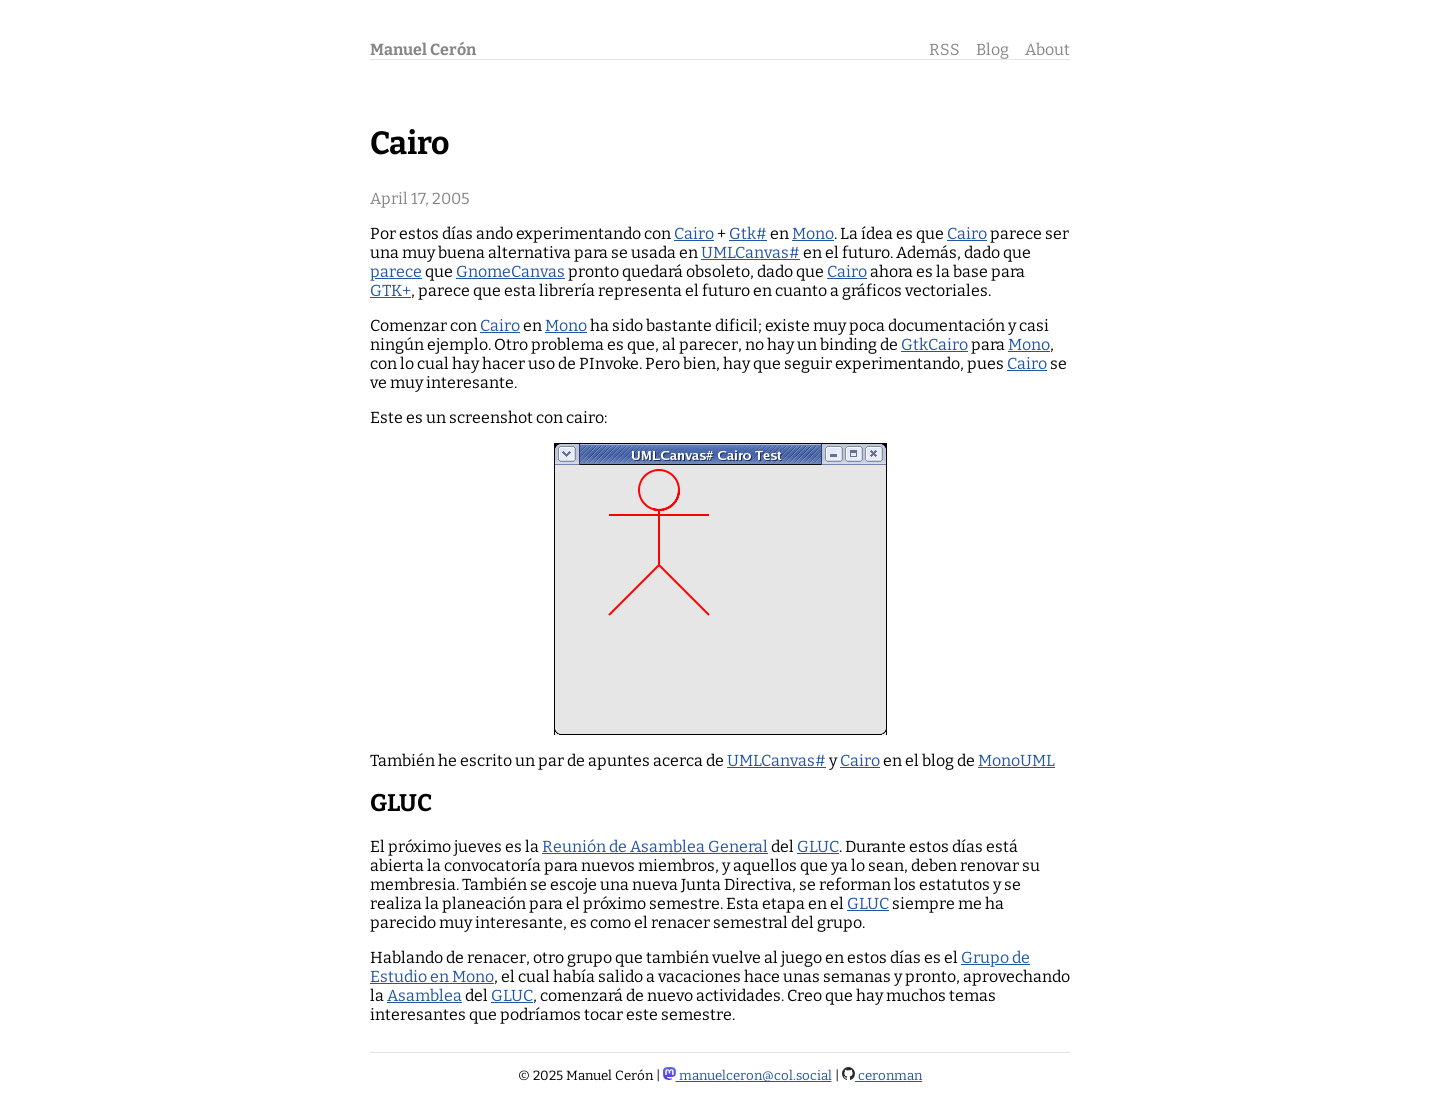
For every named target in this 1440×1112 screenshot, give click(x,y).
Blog (992, 49)
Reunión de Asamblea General (655, 846)
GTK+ (390, 290)
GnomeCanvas (510, 271)
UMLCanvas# (750, 252)
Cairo (694, 233)
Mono (813, 233)
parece (396, 271)
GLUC (818, 846)
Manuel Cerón (423, 49)
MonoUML (1016, 760)
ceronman (882, 1076)
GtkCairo (934, 344)
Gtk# (748, 233)
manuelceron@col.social (747, 1076)
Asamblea (424, 995)
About (1047, 49)
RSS (944, 49)
